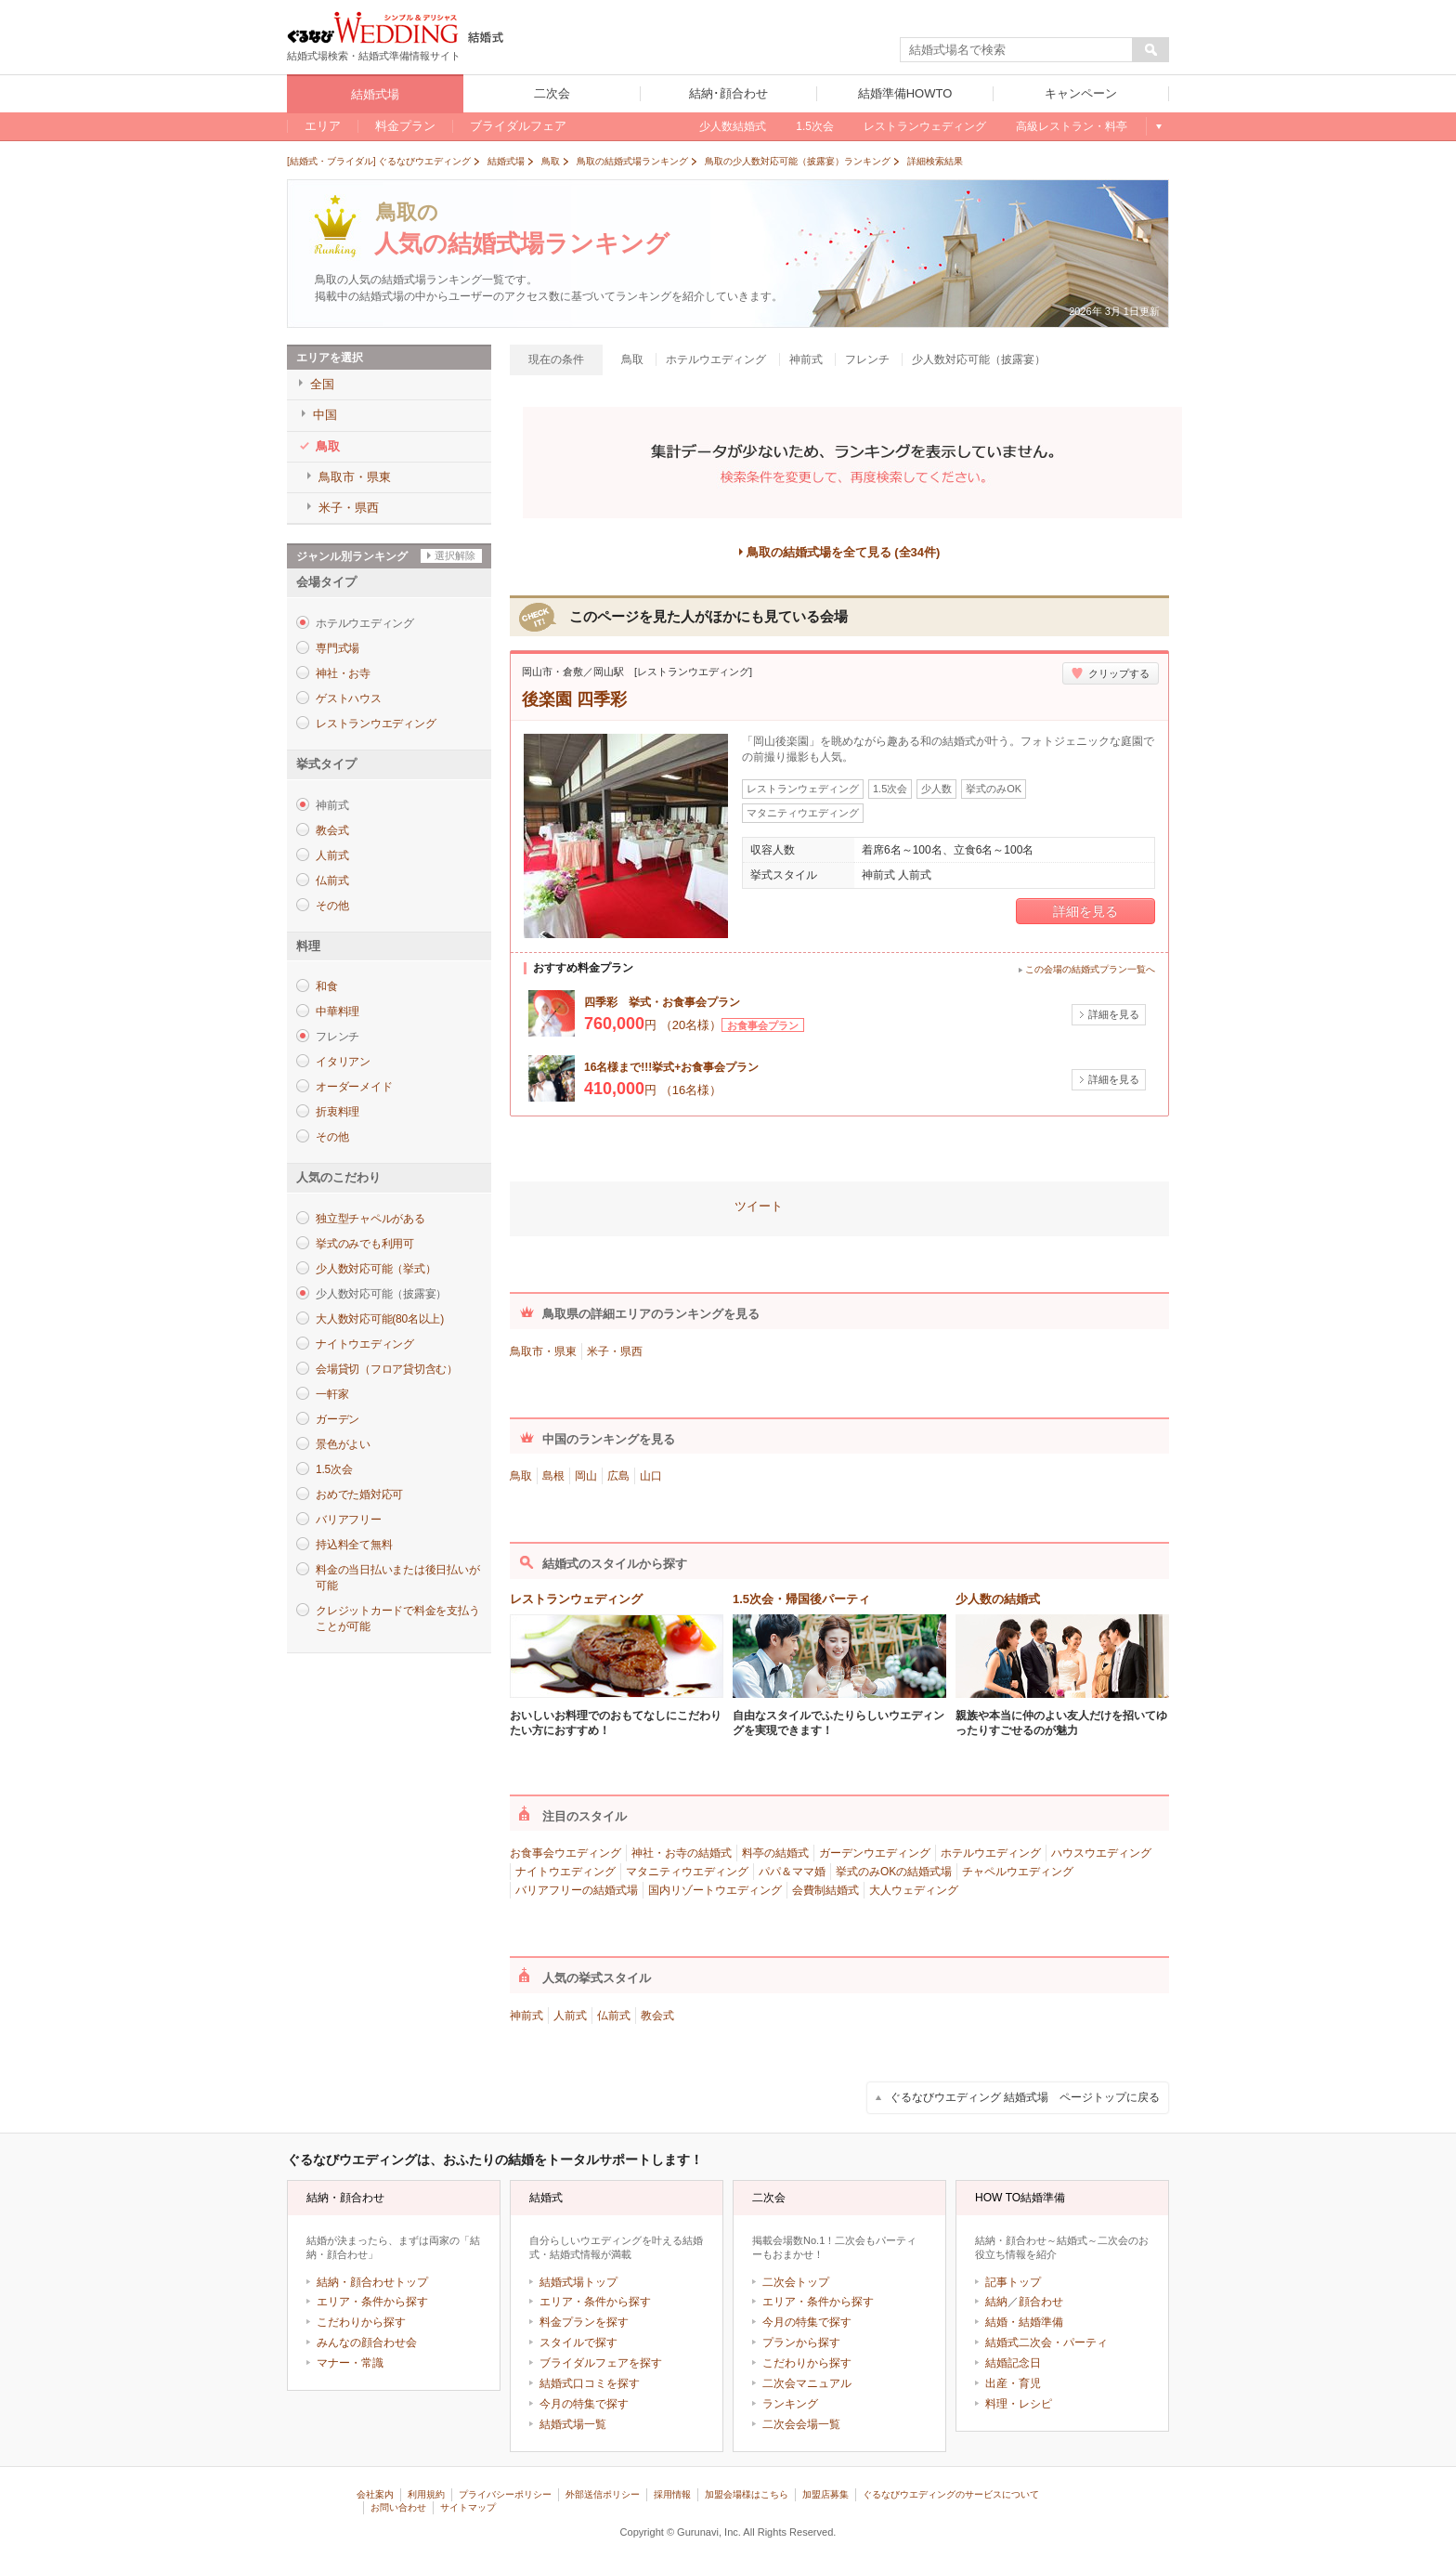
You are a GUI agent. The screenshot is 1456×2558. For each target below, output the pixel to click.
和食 (327, 986)
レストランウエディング (376, 723)
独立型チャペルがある (370, 1218)
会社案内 (375, 2494)
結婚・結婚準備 (1024, 2322)
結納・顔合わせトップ (372, 2282)
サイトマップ (468, 2507)
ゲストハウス (349, 698)
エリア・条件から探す (372, 2301)
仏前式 (332, 880)
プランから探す (801, 2342)
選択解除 (455, 555)
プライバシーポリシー (505, 2494)
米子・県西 (615, 1351)
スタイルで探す (579, 2342)
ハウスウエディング (1101, 1853)
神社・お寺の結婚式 (681, 1853)
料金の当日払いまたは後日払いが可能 (397, 1577)
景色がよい (343, 1444)
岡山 (586, 1475)
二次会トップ (795, 2282)
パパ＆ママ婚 (792, 1871)
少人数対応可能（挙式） (376, 1268)
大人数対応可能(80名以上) (380, 1318)
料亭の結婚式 (775, 1853)
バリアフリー (349, 1519)
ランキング (790, 2403)
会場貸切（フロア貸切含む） (387, 1369)
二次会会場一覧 (801, 2424)
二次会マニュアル (807, 2383)
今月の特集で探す (584, 2403)
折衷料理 (337, 1111)
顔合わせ (1041, 2301)
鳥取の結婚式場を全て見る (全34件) (844, 552)
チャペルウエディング (1017, 1871)
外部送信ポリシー (603, 2494)
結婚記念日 (1013, 2362)
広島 (618, 1475)
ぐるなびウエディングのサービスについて (951, 2494)
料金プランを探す (584, 2322)
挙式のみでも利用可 (365, 1243)
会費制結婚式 (825, 1890)
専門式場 (337, 648)
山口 (651, 1475)
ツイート (758, 1206)
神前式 (526, 2015)
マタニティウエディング (687, 1871)
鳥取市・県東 (543, 1351)
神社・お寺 (343, 673)
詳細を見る (1085, 911)
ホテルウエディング (991, 1853)
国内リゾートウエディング (715, 1890)
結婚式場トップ (579, 2282)
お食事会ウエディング (565, 1853)
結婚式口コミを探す (590, 2383)
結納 (996, 2301)
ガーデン (337, 1419)
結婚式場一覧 (573, 2424)
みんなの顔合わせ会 (367, 2342)
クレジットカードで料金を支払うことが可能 (397, 1618)
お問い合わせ (398, 2507)
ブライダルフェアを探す (601, 2362)
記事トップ (1013, 2282)
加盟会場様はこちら (746, 2494)
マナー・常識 (350, 2362)
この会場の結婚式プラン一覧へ (1090, 969)
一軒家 (332, 1394)
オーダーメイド (354, 1086)
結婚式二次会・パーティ (1046, 2342)
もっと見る (1157, 126)
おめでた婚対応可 (359, 1494)
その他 (332, 905)
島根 (553, 1475)
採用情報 (672, 2494)
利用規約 (426, 2494)
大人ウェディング (913, 1890)
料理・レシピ (1018, 2403)
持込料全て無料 (354, 1544)
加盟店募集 (825, 2494)
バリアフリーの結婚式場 (576, 1890)
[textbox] (1017, 50)
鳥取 (521, 1475)
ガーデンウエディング (874, 1853)
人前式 (332, 855)
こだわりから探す (361, 2322)
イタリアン (343, 1061)
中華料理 (337, 1011)
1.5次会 (334, 1469)
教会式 (332, 830)
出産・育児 (1013, 2383)
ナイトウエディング (365, 1344)
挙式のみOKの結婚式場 (894, 1871)
